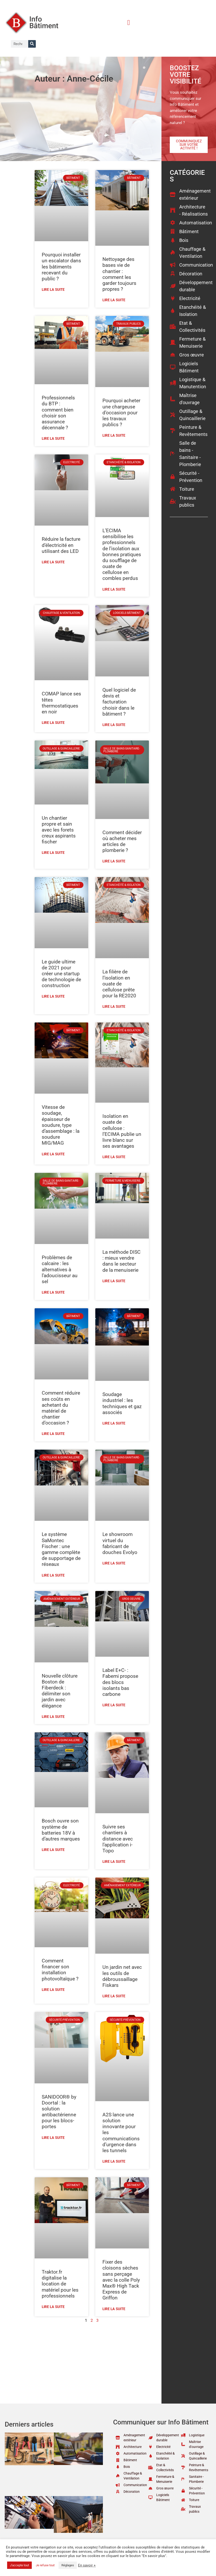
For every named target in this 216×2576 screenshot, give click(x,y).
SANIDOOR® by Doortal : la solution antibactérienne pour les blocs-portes (59, 2112)
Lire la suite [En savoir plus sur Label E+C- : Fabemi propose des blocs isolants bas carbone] (113, 1705)
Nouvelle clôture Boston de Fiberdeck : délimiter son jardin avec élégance (60, 1691)
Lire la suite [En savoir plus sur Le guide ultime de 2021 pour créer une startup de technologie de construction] (53, 996)
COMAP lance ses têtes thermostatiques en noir (61, 703)
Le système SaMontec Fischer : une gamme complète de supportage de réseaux (61, 1549)
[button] (129, 22)
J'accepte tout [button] (19, 2565)
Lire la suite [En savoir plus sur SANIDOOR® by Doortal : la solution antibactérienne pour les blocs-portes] (53, 2138)
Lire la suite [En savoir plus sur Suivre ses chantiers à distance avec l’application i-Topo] (113, 1861)
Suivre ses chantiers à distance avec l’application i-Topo (117, 1839)
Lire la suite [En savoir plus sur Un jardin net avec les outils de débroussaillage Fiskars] (113, 1996)
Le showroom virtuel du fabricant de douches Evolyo (119, 1543)
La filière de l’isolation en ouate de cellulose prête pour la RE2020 (119, 984)
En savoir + (87, 2565)
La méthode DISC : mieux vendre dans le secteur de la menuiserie (121, 1261)
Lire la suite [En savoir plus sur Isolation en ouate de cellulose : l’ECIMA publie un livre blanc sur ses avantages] (113, 1157)
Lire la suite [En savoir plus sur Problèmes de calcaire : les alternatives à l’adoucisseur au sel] (53, 1292)
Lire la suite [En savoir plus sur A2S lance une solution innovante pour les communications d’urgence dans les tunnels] (113, 2161)
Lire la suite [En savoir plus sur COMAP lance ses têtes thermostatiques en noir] (53, 723)
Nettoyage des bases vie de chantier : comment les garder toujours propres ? (119, 274)
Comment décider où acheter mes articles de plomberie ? (122, 841)
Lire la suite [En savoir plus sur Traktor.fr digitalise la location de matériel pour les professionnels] (53, 2307)
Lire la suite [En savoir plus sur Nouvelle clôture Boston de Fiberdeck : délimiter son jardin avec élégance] (53, 1717)
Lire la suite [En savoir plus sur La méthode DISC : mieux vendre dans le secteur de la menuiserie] (113, 1281)
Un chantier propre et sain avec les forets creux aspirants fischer (59, 830)
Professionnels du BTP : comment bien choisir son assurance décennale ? (58, 412)
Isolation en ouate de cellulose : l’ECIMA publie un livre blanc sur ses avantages (121, 1131)
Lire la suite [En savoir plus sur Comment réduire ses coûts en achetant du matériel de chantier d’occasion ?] (53, 1434)
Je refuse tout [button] (45, 2565)
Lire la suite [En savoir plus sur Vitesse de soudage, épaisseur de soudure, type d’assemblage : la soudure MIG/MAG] (53, 1154)
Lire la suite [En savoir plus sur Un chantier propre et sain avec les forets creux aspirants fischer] (53, 853)
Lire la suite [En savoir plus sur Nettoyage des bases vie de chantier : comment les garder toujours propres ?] (113, 300)
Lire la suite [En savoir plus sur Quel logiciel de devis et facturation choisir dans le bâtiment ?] (113, 725)
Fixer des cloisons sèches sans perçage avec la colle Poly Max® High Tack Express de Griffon (121, 2280)
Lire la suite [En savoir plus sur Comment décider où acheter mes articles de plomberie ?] (113, 861)
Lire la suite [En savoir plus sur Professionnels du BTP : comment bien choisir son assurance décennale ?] (53, 438)
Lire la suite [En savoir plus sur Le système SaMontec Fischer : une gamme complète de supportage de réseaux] (53, 1575)
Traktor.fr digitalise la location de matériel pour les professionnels (60, 2284)
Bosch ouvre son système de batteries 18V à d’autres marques (61, 1830)
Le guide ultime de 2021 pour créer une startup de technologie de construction (61, 974)
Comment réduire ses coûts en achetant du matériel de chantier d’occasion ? (61, 1408)
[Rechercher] (32, 44)
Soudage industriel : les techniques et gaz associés (122, 1403)
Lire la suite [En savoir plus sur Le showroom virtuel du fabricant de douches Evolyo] (113, 1563)
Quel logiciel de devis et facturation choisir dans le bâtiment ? (119, 702)
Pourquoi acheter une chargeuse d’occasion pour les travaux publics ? (121, 412)
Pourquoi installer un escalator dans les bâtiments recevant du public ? (61, 267)
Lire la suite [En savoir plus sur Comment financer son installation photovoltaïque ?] (53, 1990)
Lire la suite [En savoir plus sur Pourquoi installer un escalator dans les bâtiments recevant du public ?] (53, 289)
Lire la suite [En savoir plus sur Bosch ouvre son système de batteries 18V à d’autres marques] (53, 1850)
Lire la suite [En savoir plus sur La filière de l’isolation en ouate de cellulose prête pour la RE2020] (113, 1006)
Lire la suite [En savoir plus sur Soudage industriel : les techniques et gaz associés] (113, 1423)
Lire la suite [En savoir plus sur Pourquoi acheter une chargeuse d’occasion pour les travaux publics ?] (113, 435)
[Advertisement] (92, 2361)
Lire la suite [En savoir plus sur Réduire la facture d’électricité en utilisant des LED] (53, 562)
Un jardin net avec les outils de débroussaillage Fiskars (122, 1976)
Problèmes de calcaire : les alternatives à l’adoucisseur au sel (60, 1269)
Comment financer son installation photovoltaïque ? (60, 1970)
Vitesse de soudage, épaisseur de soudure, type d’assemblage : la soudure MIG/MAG (60, 1125)
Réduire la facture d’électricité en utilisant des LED (61, 545)
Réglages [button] (67, 2565)
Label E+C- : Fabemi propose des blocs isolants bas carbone (120, 1682)
